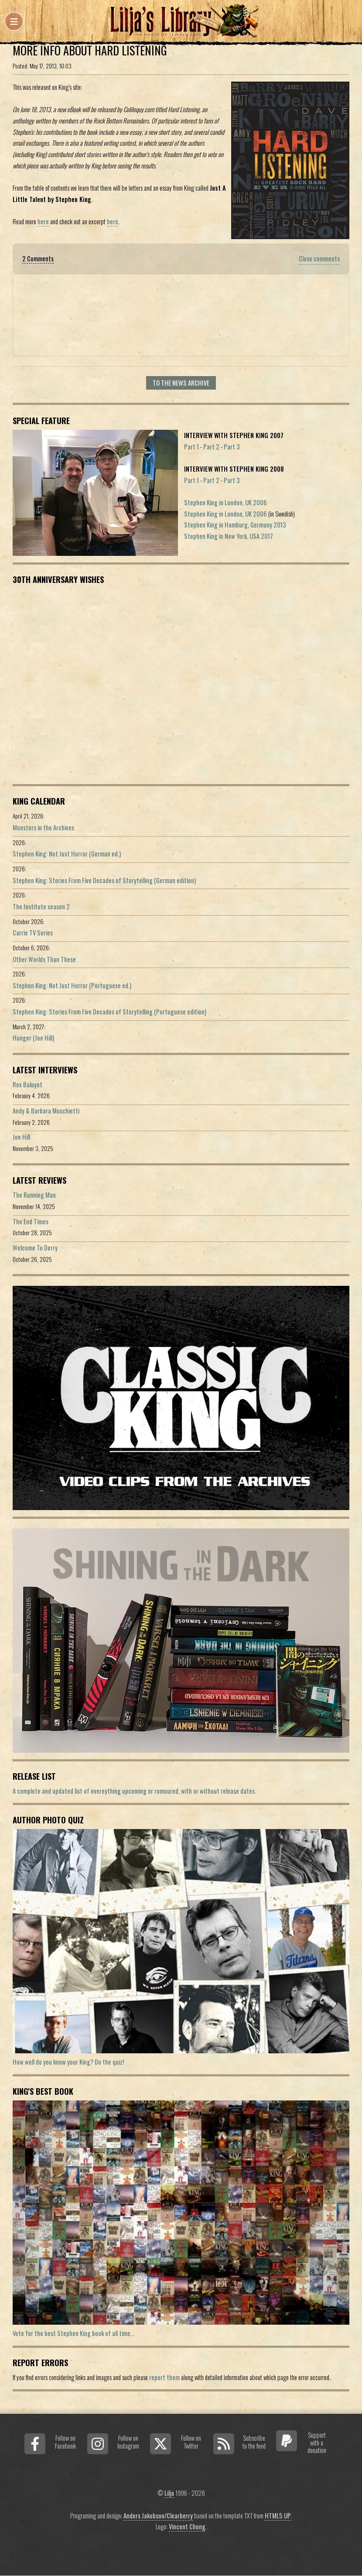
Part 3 (232, 446)
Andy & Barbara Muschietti (46, 1110)
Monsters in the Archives (43, 827)
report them (164, 2377)
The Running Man (34, 1194)
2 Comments (38, 258)
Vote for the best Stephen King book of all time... (73, 2333)
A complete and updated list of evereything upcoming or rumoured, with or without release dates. (134, 1790)
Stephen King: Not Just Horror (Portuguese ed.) (72, 985)
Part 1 (191, 446)
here (43, 221)
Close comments (319, 258)
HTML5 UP (278, 2515)
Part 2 (211, 446)
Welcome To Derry (35, 1247)
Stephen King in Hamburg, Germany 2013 (235, 524)
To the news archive (181, 382)
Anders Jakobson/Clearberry (158, 2515)
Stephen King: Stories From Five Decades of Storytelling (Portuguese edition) (109, 1011)
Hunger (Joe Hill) (33, 1037)
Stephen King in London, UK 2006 (225, 502)
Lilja (169, 2492)
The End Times (30, 1221)
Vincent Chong (187, 2526)
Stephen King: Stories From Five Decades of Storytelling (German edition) (104, 880)
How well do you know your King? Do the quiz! (68, 2061)
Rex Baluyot (27, 1084)
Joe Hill (21, 1136)
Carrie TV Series (33, 932)
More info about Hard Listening (90, 50)
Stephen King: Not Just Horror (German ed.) (67, 853)
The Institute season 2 (41, 906)
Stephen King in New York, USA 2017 (228, 536)
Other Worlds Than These (44, 959)
